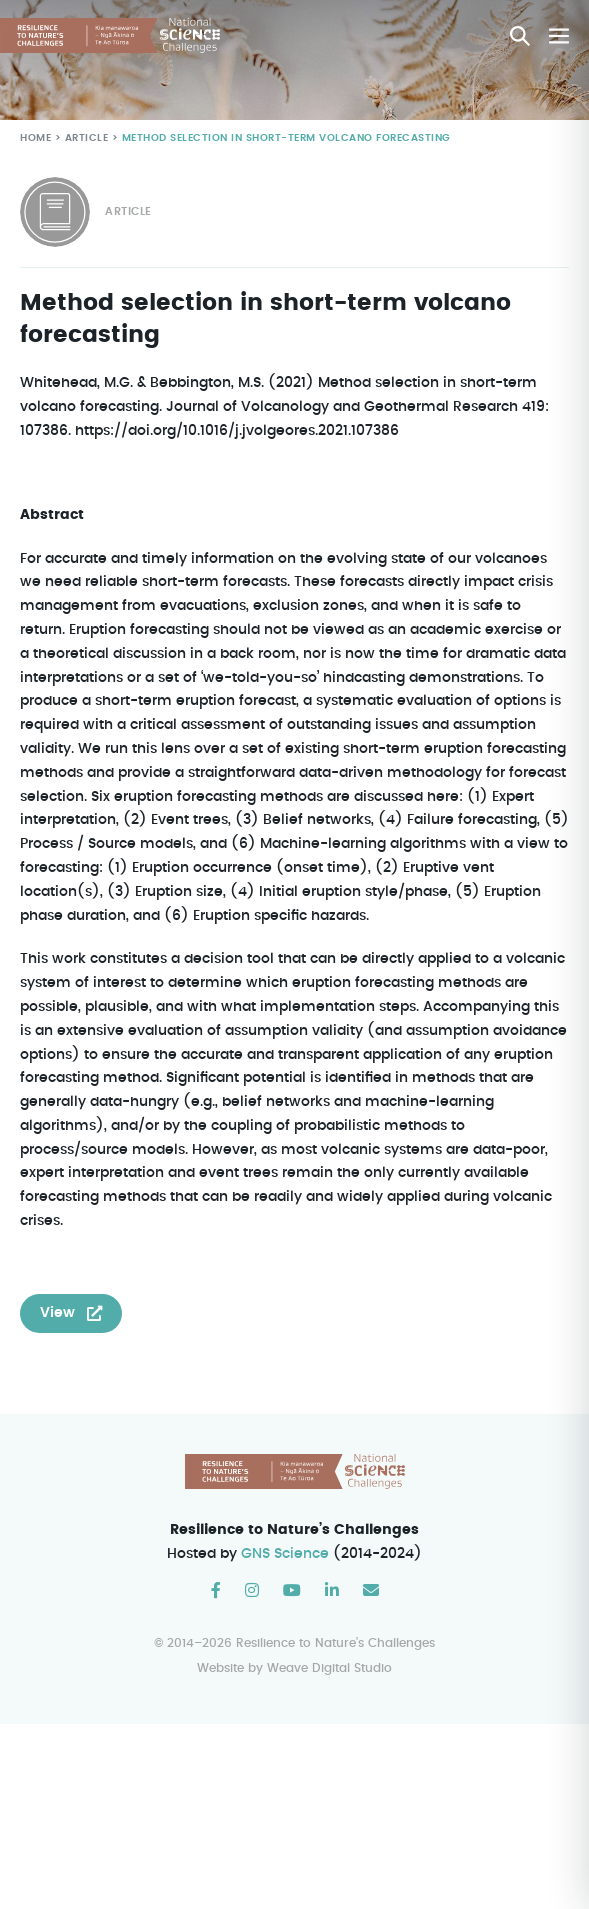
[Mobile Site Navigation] (559, 36)
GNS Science (286, 1555)
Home (35, 138)
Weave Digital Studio (329, 1668)
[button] (520, 36)
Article (84, 138)
